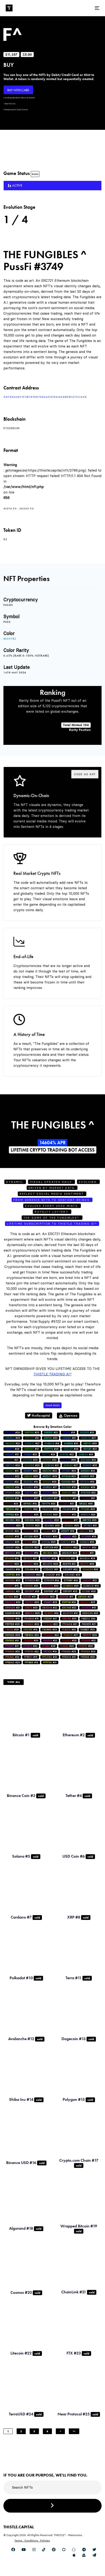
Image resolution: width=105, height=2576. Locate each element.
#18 (12, 1536)
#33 (50, 1438)
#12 (70, 1613)
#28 (12, 1449)
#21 (32, 1438)
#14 (51, 1443)
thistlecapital (38, 1415)
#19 (87, 1482)
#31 (90, 1525)
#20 (30, 1471)
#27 (88, 1438)
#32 (12, 1520)
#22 (51, 1432)
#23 (87, 1432)
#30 (71, 1443)
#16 (69, 1432)
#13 (69, 1514)
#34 (69, 1602)
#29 (12, 1432)
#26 (90, 1443)
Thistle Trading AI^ (52, 1374)
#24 (48, 1454)
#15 (87, 1476)
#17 (50, 1487)
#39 (70, 1449)
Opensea (68, 1415)
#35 (90, 1465)
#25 (32, 1432)
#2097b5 (9, 639)
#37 (31, 1449)
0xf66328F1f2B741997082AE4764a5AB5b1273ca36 (45, 397)
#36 (86, 1503)
